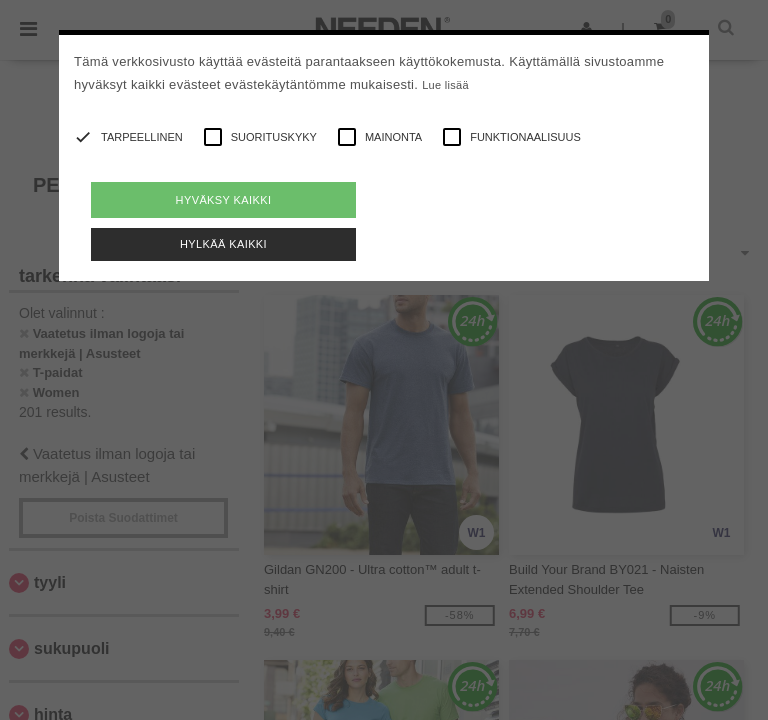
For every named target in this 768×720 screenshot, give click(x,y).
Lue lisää (445, 85)
